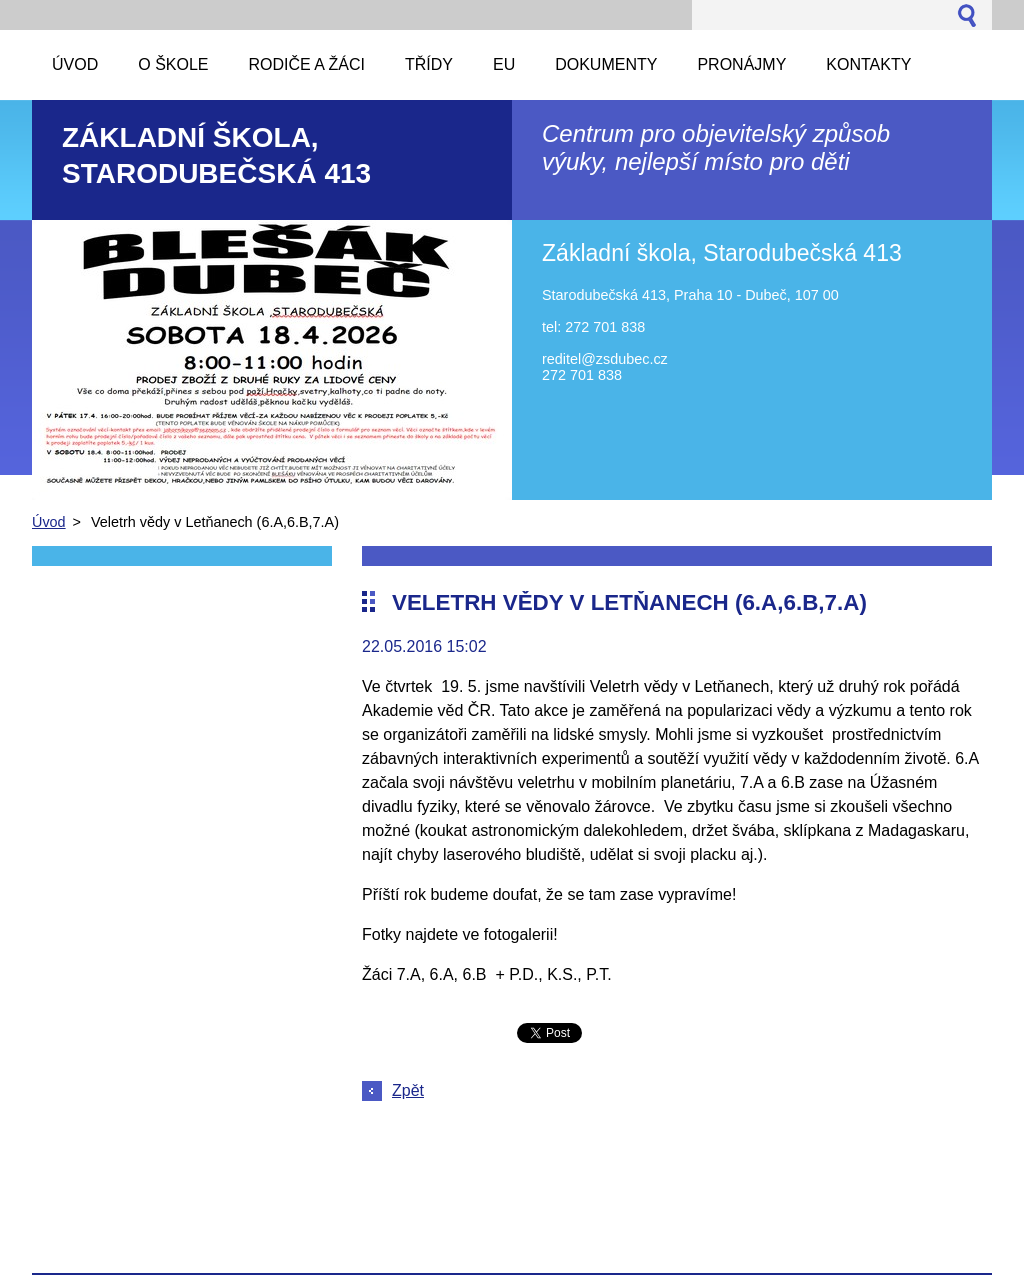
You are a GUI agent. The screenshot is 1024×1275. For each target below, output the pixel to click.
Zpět (408, 1090)
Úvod (49, 522)
